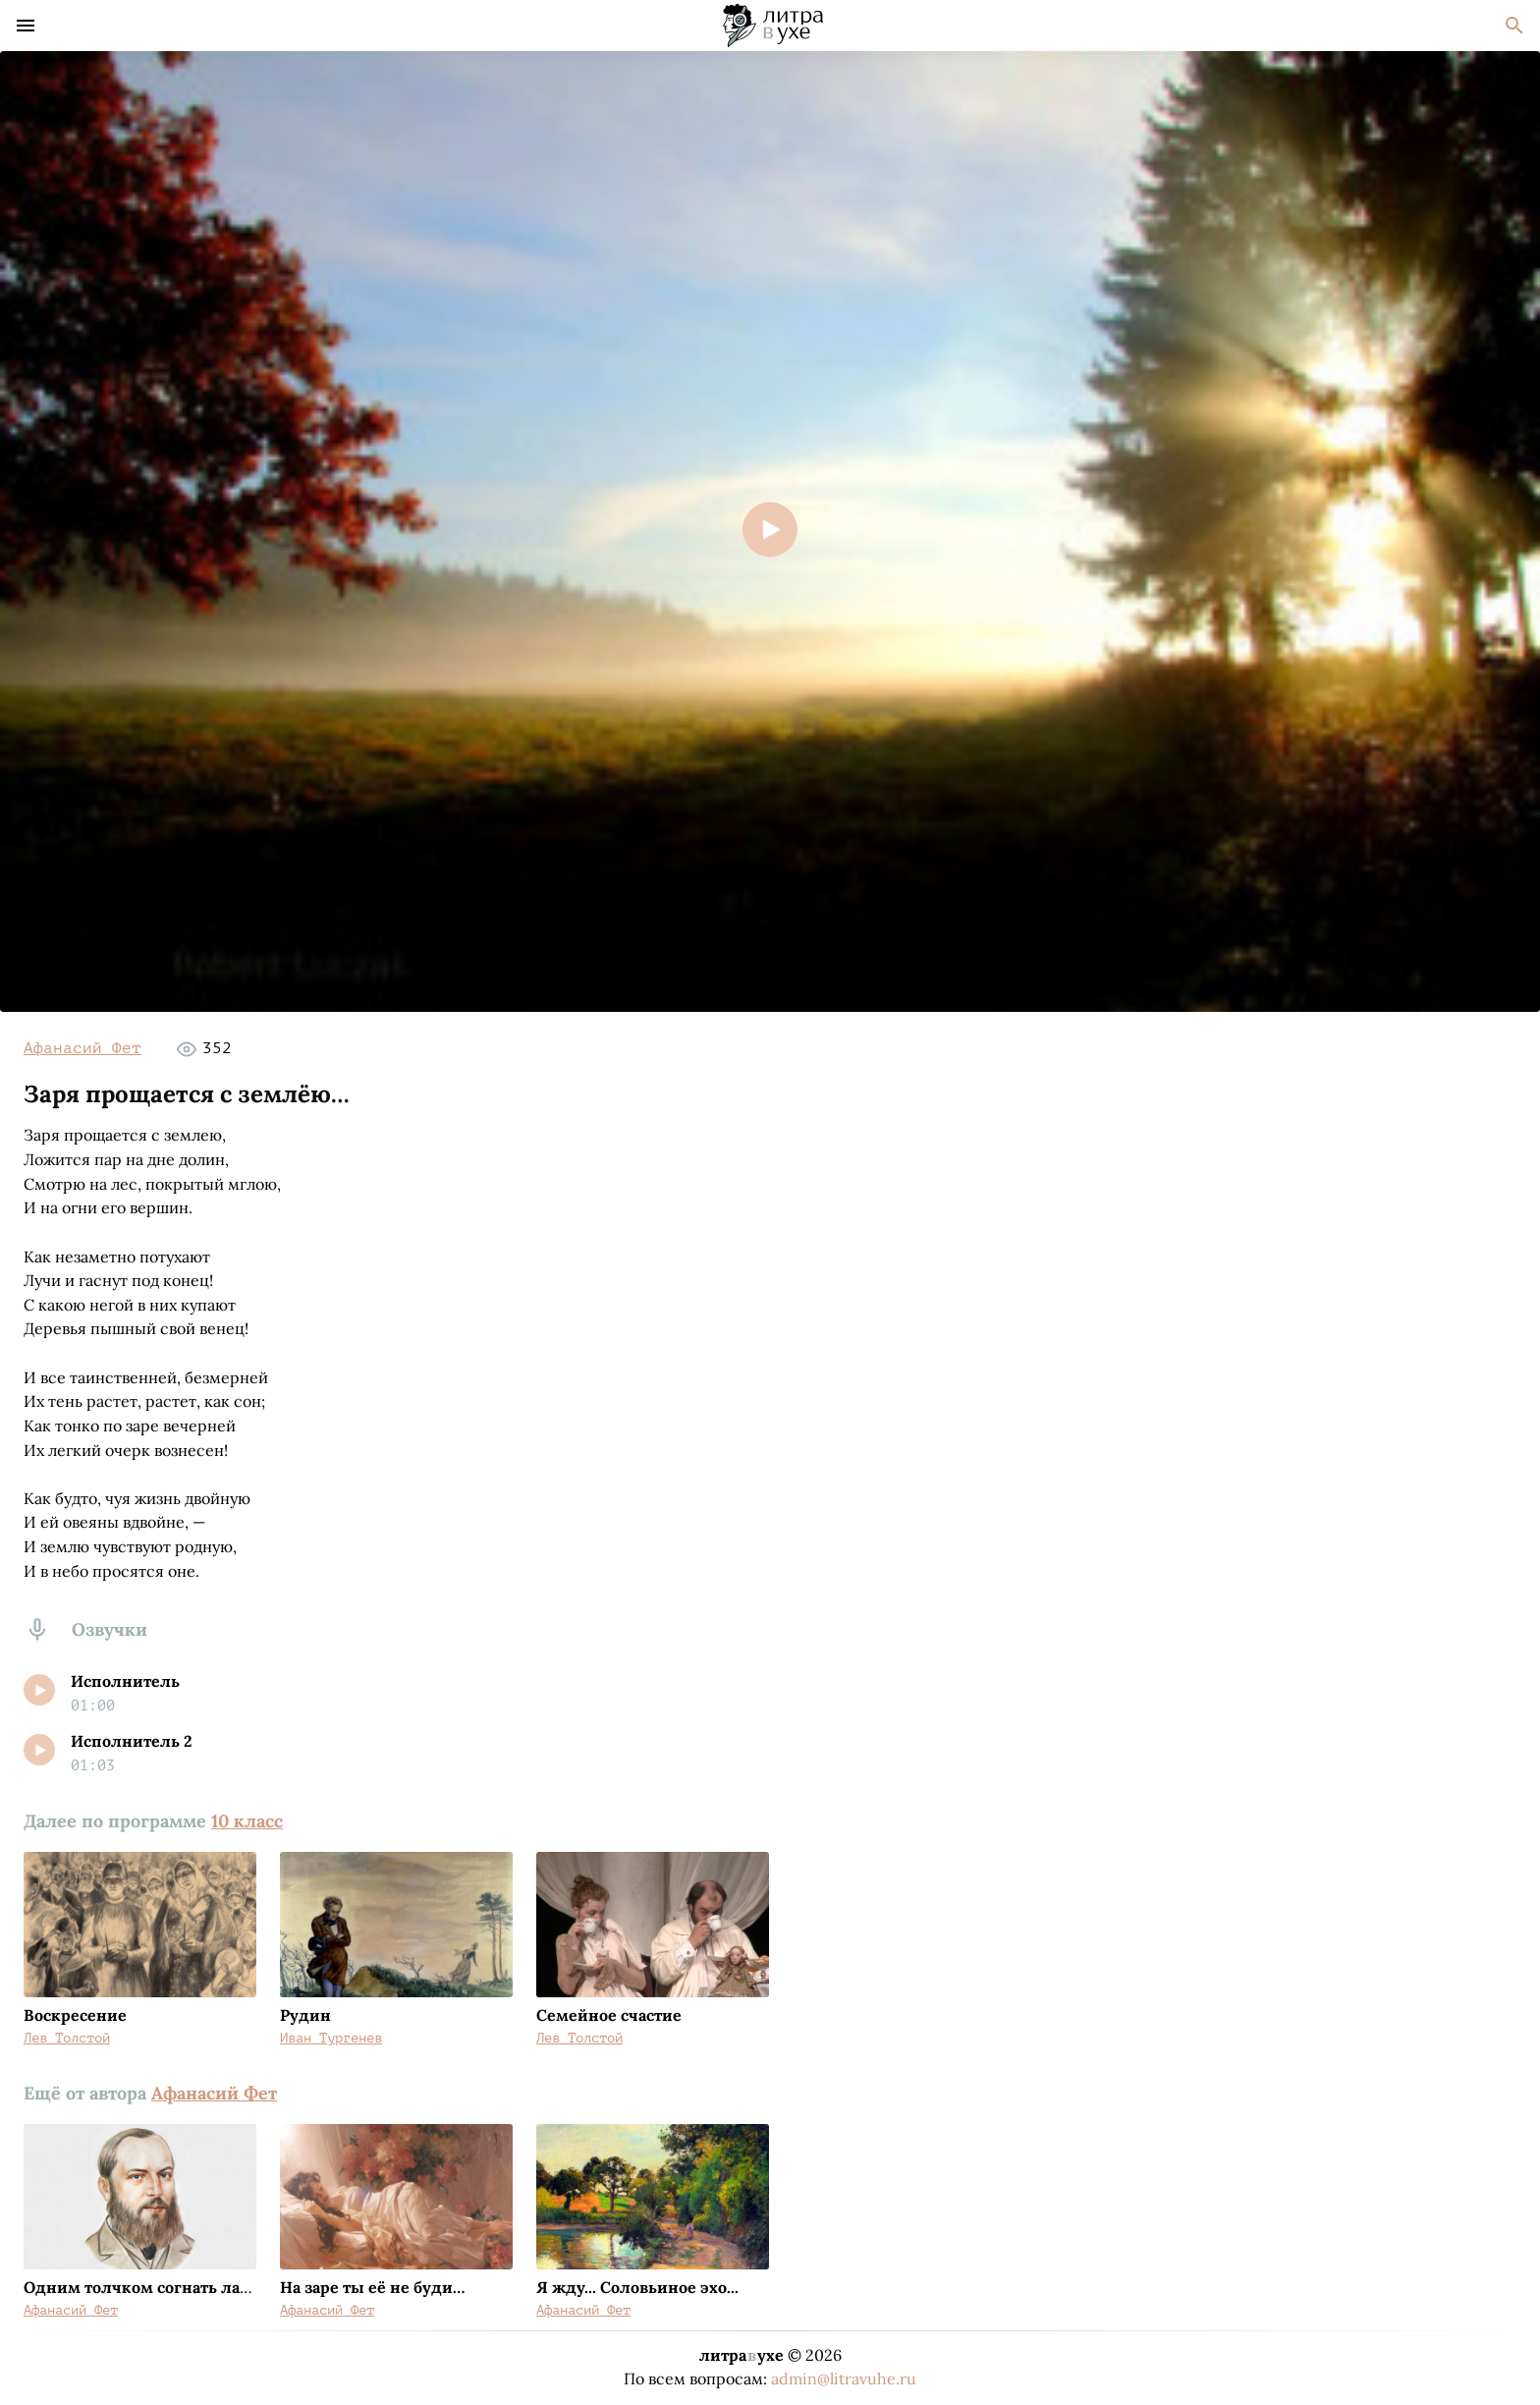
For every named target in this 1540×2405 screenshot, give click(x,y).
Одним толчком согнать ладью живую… (184, 2287)
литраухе (741, 2355)
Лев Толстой (67, 2038)
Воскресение (75, 2015)
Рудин (305, 2015)
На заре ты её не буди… (372, 2287)
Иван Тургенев (331, 2038)
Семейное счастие (609, 2015)
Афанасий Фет (82, 1048)
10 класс (247, 1821)
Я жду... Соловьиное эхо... (637, 2287)
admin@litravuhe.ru (843, 2378)
